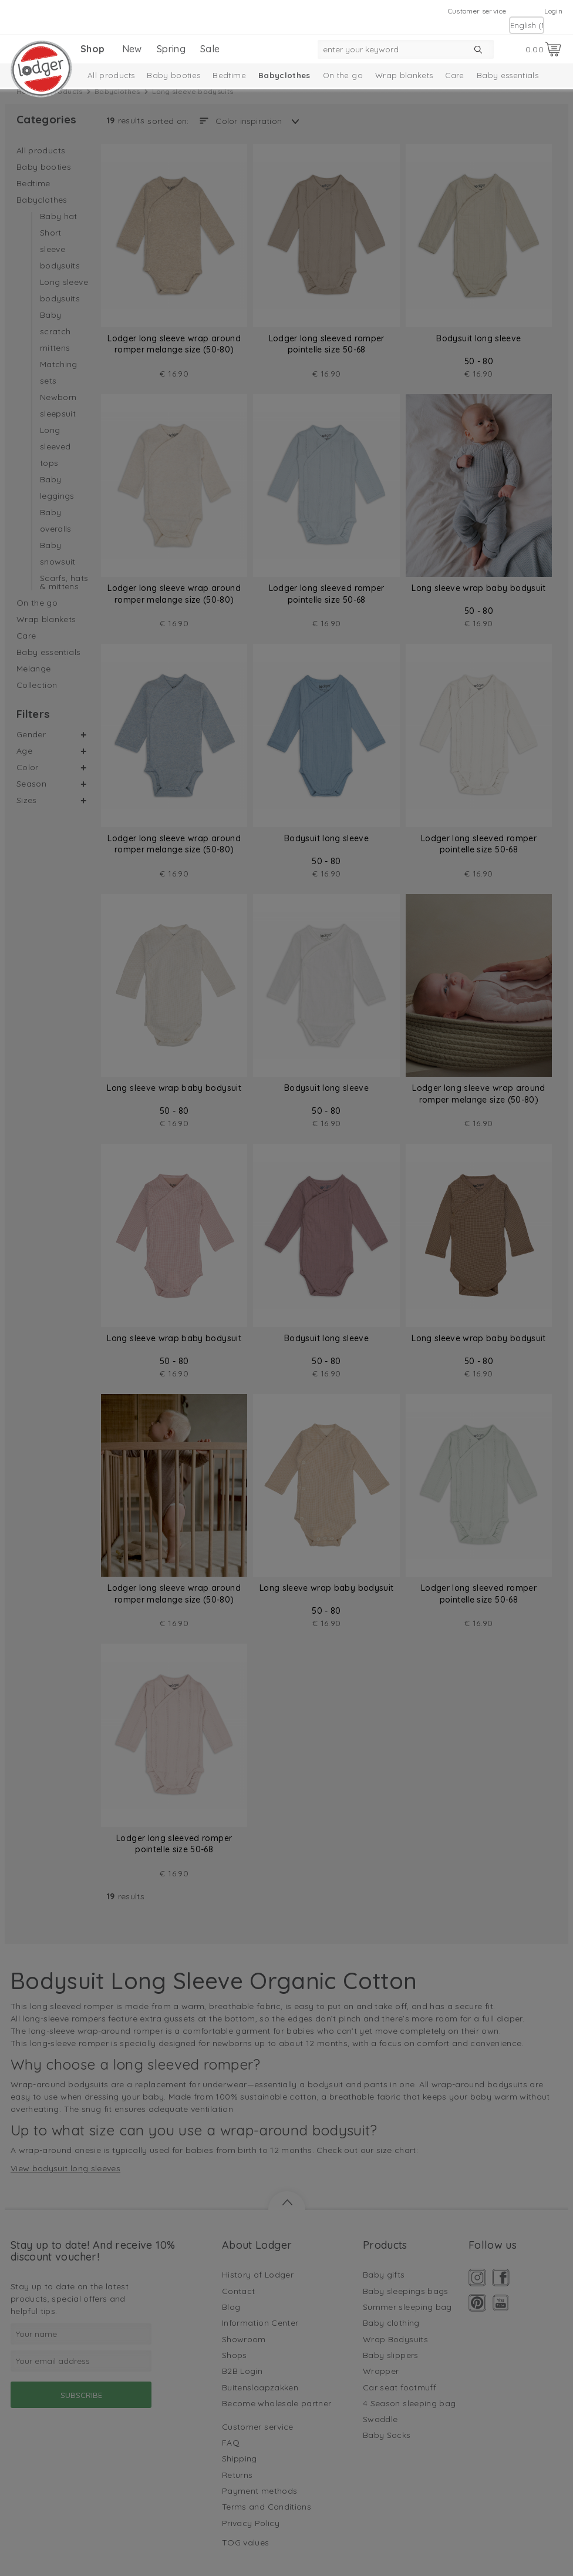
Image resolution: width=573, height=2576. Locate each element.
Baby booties (173, 75)
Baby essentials (507, 75)
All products (110, 75)
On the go (343, 75)
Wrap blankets (404, 75)
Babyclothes (284, 75)
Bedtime (229, 75)
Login (553, 10)
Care (454, 75)
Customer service (477, 10)
